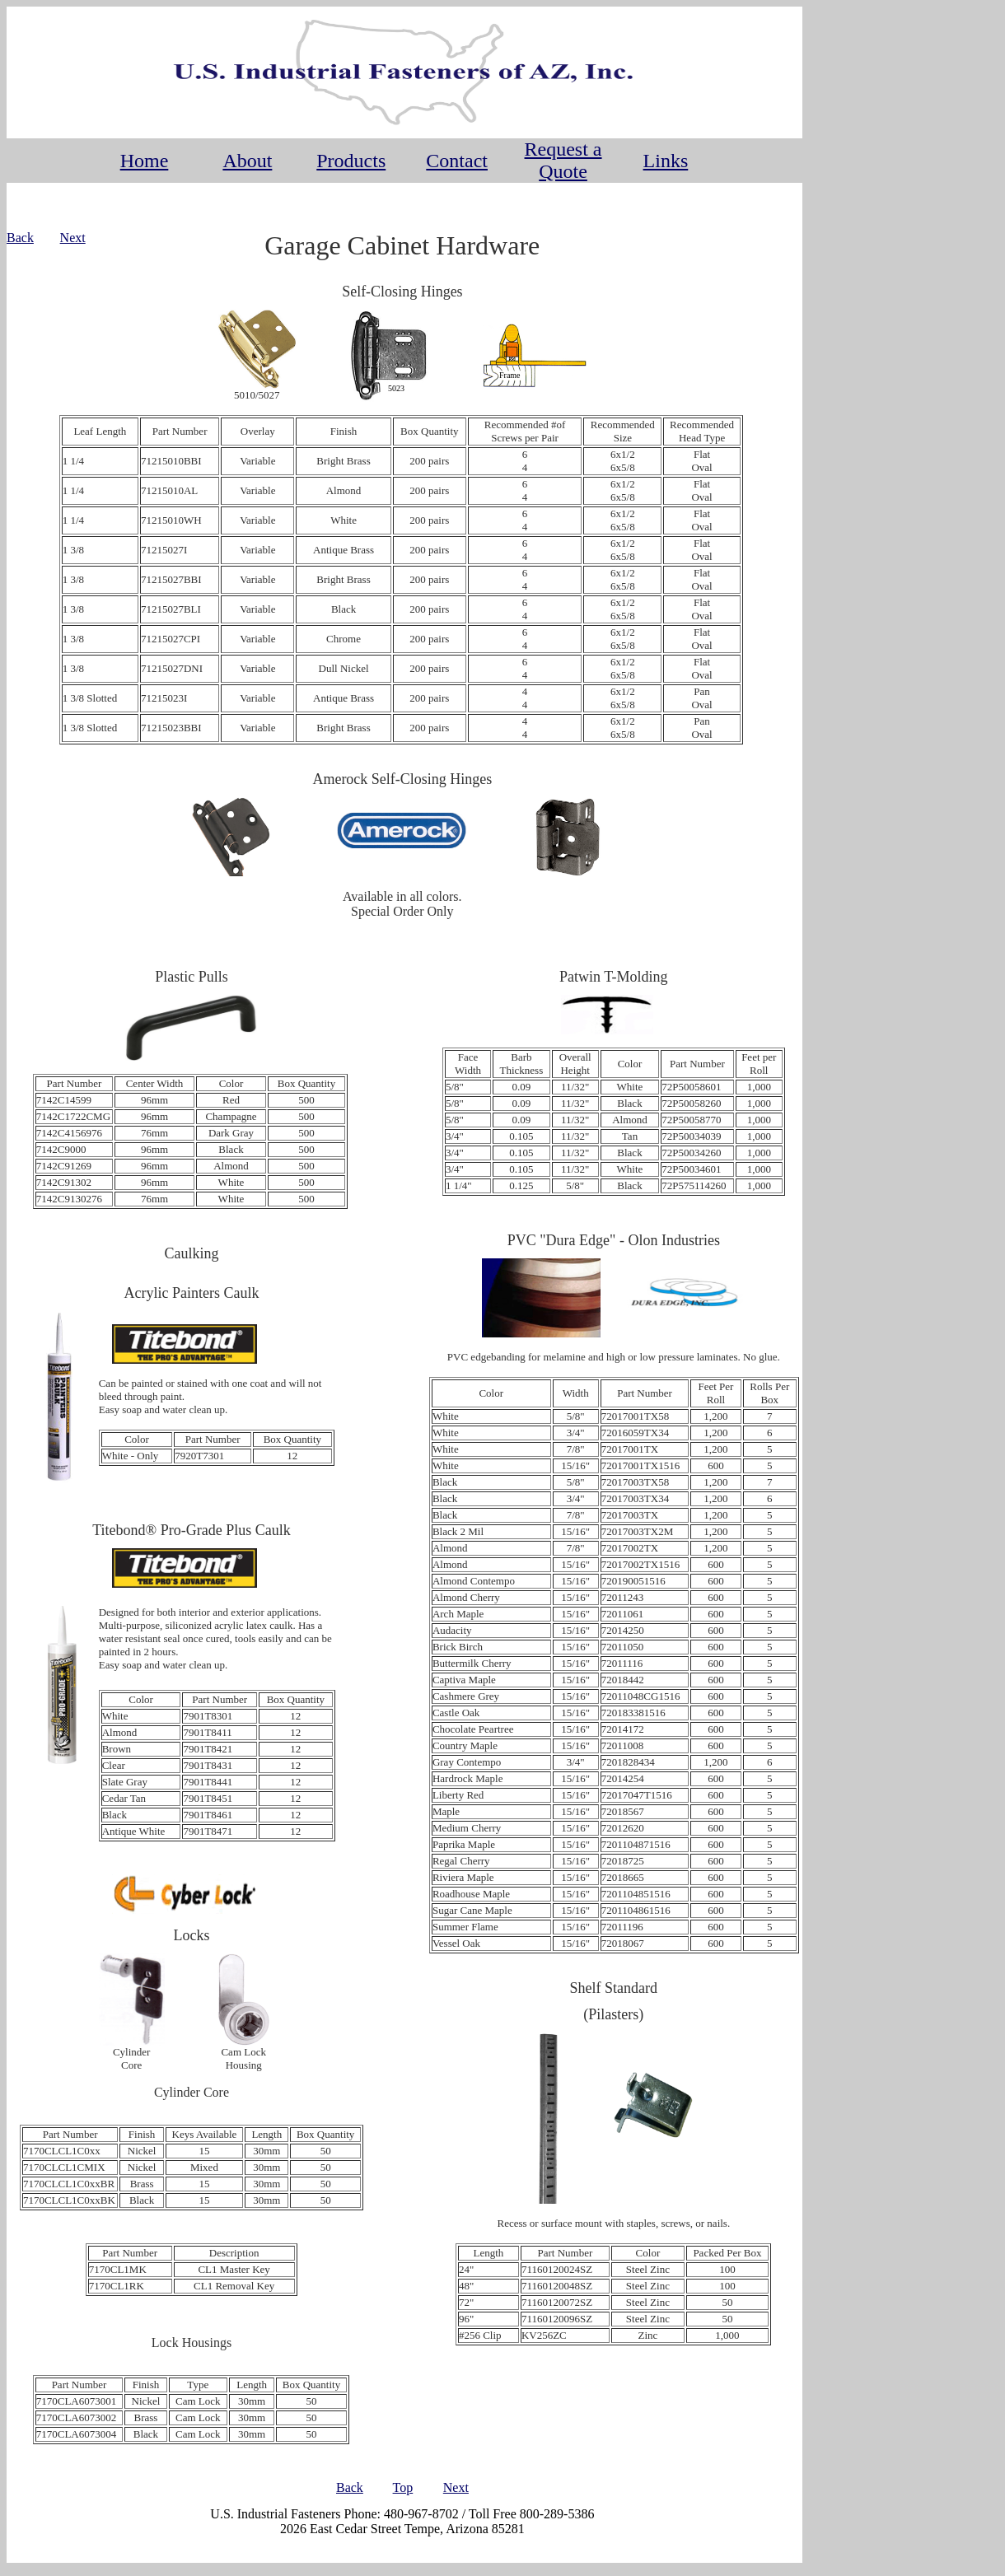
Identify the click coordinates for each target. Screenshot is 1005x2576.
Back (20, 238)
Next (73, 238)
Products (351, 160)
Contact (457, 160)
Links (666, 160)
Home (144, 160)
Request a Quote (563, 160)
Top (403, 2487)
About (247, 160)
